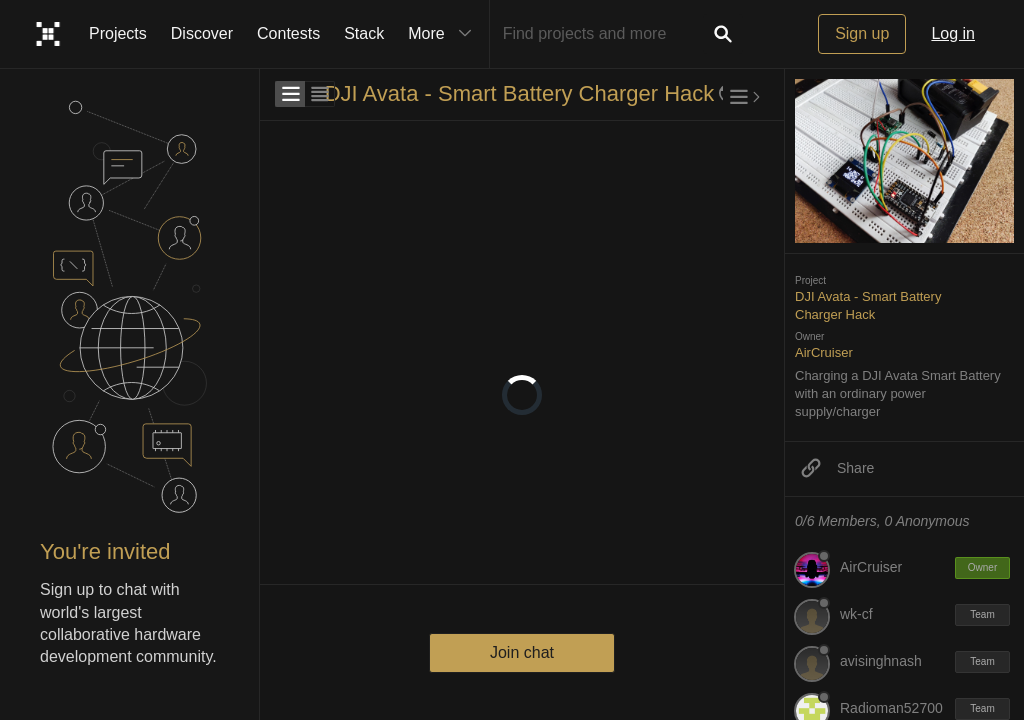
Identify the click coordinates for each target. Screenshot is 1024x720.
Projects (118, 33)
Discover (202, 33)
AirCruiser (824, 352)
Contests (288, 33)
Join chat (522, 652)
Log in (953, 33)
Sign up (862, 33)
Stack (364, 33)
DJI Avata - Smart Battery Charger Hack (520, 93)
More (444, 34)
